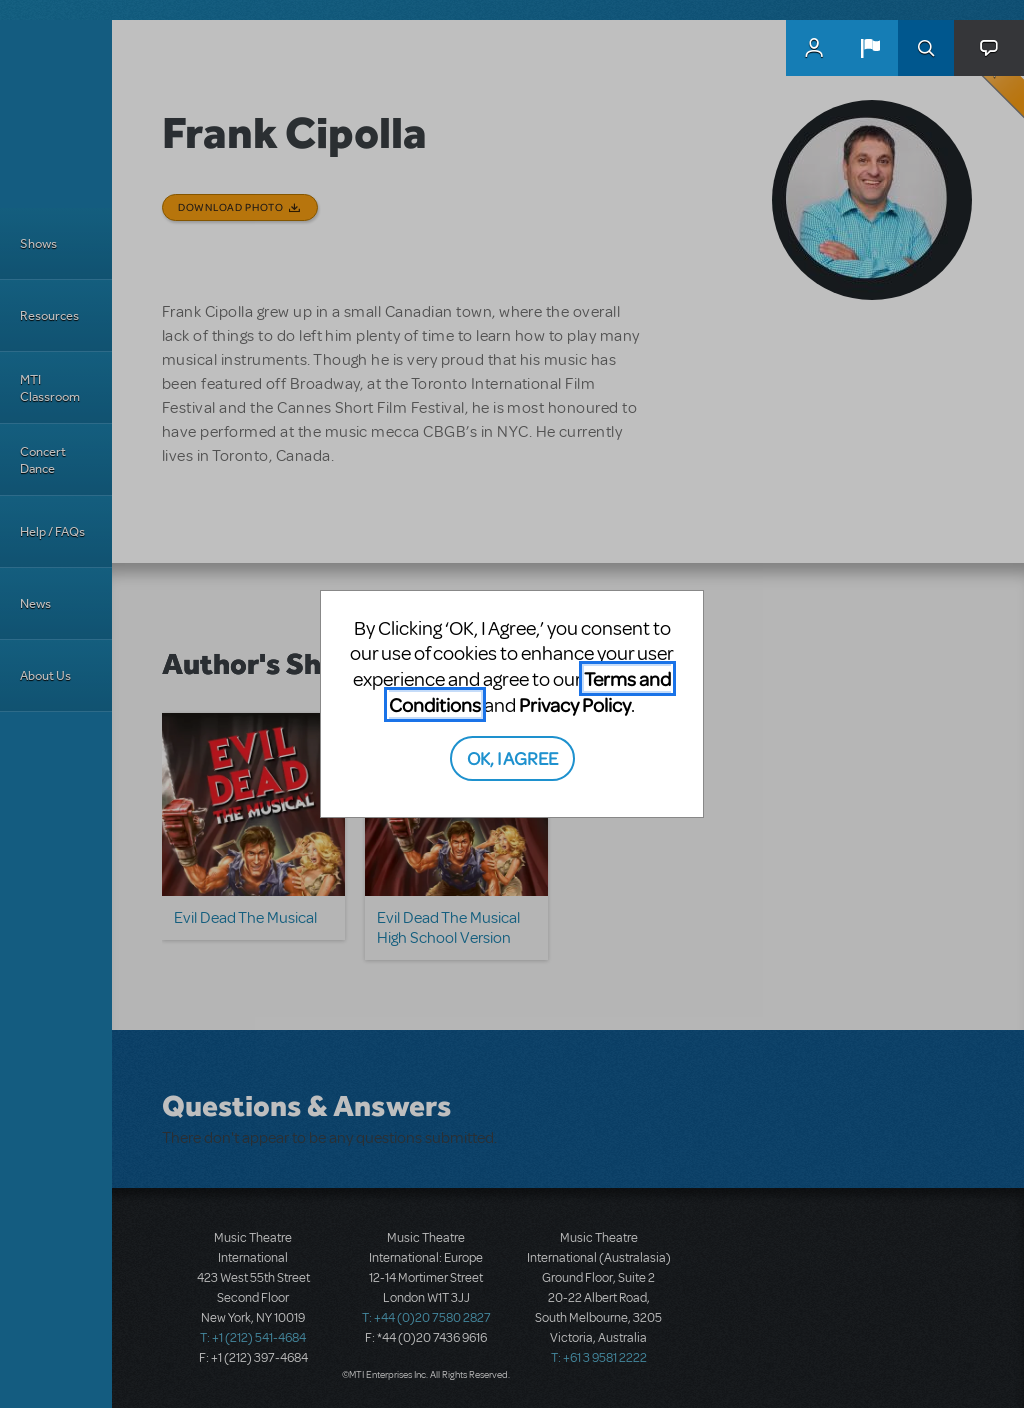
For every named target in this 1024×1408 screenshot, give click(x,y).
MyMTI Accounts (814, 48)
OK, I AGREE (512, 757)
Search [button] (926, 48)
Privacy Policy (575, 704)
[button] (870, 48)
